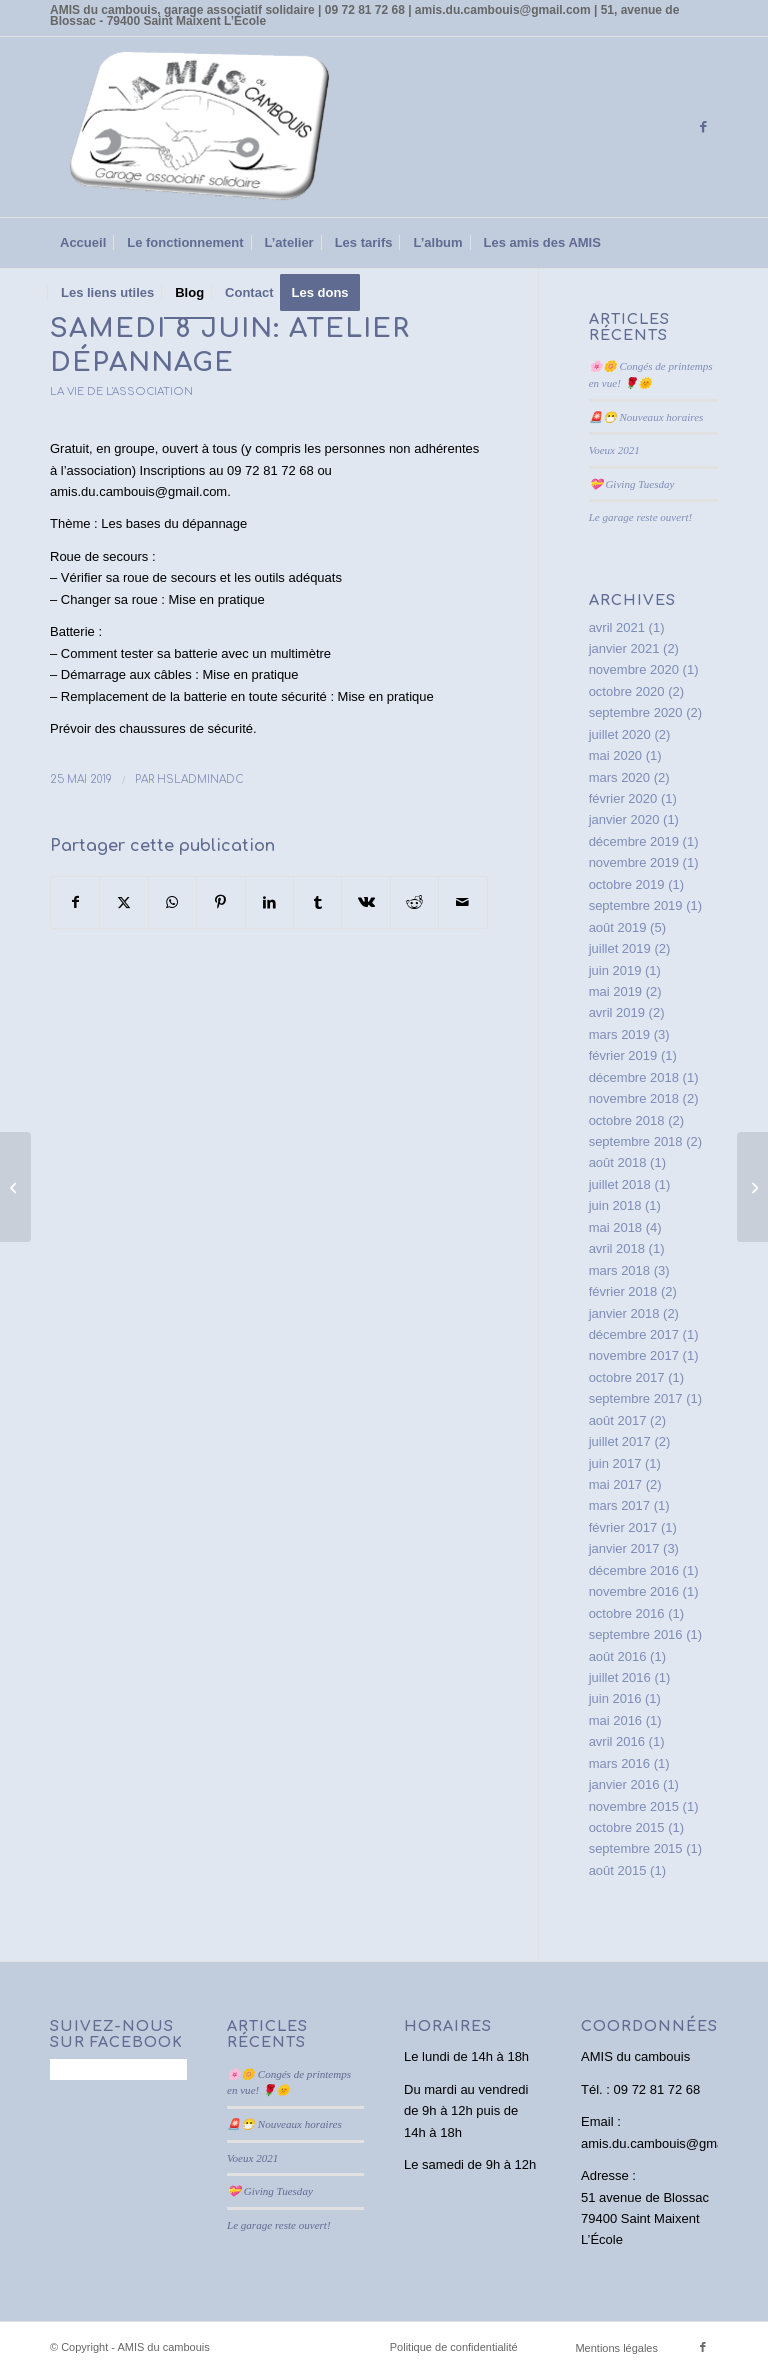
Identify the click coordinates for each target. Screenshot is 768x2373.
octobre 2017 (627, 1377)
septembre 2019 (636, 905)
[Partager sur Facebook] (75, 902)
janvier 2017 (624, 1548)
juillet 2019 (620, 948)
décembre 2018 (634, 1077)
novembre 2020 (634, 669)
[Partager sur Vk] (365, 902)
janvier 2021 (624, 648)
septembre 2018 (636, 1141)
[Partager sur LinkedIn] (269, 902)
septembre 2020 (636, 712)
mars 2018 (619, 1270)
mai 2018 (615, 1227)
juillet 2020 (620, 734)
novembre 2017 (634, 1355)
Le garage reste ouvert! (641, 517)
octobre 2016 (627, 1613)
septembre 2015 (636, 1848)
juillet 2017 (620, 1441)
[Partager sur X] (123, 902)
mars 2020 (619, 777)
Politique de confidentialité (454, 2347)
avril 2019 (617, 1012)
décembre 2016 (634, 1570)
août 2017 (618, 1420)
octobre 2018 (627, 1120)
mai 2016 (615, 1720)
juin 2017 (615, 1463)
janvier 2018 (624, 1313)
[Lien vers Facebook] (703, 127)
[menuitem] (83, 243)
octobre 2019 (627, 884)
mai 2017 (615, 1484)
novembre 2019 (634, 862)
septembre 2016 (636, 1634)
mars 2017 (619, 1505)
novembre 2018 (634, 1098)
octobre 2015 (627, 1827)
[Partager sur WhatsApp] (172, 902)
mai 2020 (615, 755)
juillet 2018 (620, 1184)
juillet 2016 (620, 1677)
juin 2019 (615, 970)
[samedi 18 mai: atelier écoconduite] (15, 1187)
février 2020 (623, 798)
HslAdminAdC (200, 779)
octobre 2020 (627, 691)
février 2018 (623, 1291)
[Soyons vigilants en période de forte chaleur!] (752, 1187)
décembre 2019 (634, 841)
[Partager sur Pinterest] (220, 902)
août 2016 (618, 1656)
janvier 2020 (624, 819)
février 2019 (623, 1055)
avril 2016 (617, 1741)
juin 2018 (615, 1205)
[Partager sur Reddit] (414, 902)
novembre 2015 (634, 1806)
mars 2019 (619, 1034)
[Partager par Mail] (463, 902)
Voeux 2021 (614, 450)
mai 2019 (615, 991)
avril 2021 (617, 627)
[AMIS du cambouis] (200, 127)
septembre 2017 (636, 1398)
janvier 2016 (624, 1784)
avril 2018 (617, 1248)
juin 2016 (615, 1698)
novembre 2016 (634, 1591)
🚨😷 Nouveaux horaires (646, 417)
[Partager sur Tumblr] (317, 902)
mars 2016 (619, 1763)
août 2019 (618, 927)
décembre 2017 (634, 1334)
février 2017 (623, 1527)
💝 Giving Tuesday (632, 484)
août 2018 (618, 1162)
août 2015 (618, 1870)
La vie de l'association (121, 391)
